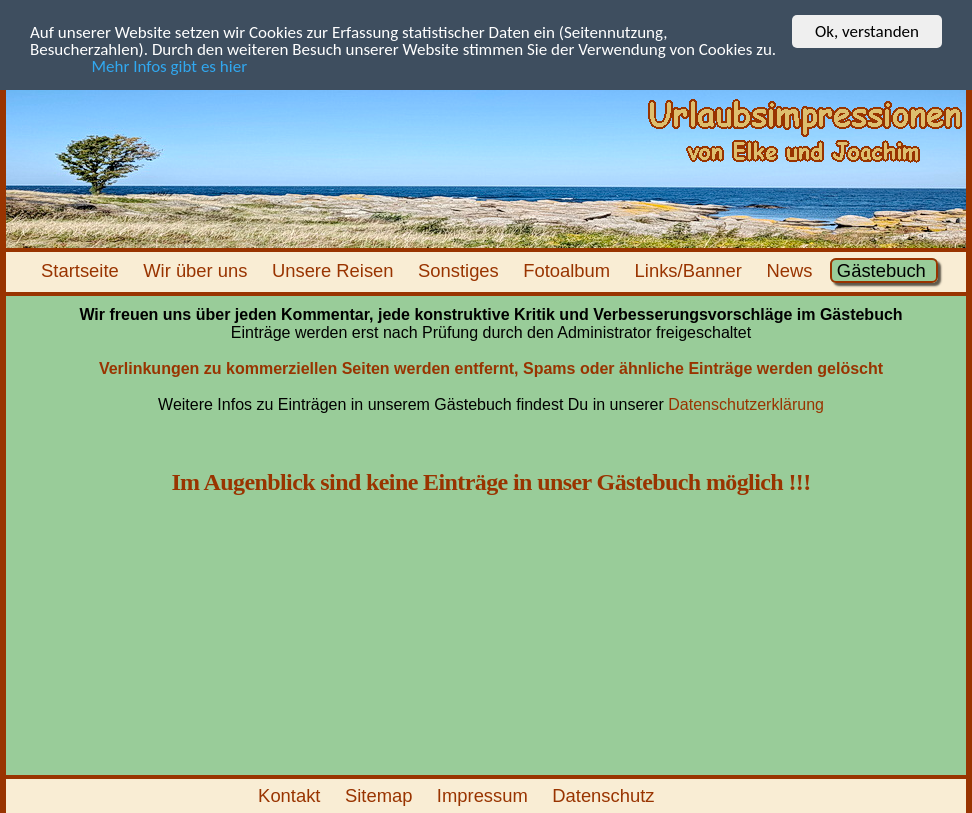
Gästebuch (884, 270)
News (791, 270)
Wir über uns (198, 270)
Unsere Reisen (335, 270)
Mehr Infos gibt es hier (138, 66)
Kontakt (292, 795)
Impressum (485, 795)
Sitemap (381, 795)
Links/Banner (690, 270)
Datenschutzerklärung (746, 404)
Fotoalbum (569, 270)
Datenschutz (606, 795)
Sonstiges (461, 270)
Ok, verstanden (867, 31)
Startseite (82, 270)
